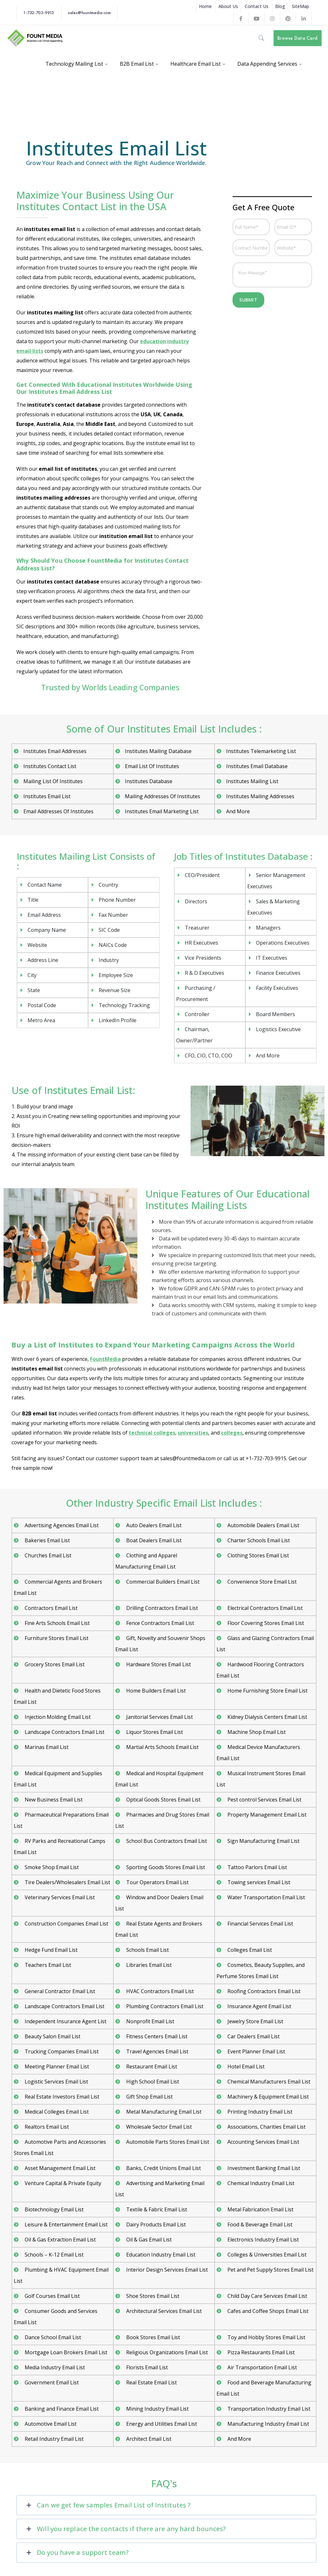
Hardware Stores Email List (158, 1664)
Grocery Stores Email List (54, 1664)
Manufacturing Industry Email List (267, 2423)
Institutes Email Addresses (54, 751)
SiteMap (300, 6)
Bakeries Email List (46, 1540)
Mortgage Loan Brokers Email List (65, 2352)
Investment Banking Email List (263, 2168)
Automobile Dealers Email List (262, 1525)
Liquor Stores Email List (154, 1731)
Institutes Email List (46, 796)
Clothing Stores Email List (257, 1555)
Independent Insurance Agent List (64, 2021)
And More (238, 811)
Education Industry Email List (160, 2254)
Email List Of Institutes (152, 766)
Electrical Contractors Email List (264, 1607)
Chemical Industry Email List (260, 2183)
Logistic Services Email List (55, 2081)
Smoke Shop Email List (51, 1867)
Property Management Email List (266, 1814)
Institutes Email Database (257, 766)
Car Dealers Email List (253, 2036)
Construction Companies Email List (65, 1923)
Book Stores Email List (152, 2337)
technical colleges (152, 1432)
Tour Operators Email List (157, 1882)
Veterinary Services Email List (59, 1897)
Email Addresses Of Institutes (58, 811)
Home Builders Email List (155, 1690)
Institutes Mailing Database (158, 751)
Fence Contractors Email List (159, 1623)
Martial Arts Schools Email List (162, 1747)
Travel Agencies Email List (156, 2051)
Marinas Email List (46, 1747)
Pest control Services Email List (263, 1799)
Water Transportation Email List (265, 1897)
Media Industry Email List (54, 2367)
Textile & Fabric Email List (156, 2209)
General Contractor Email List (59, 1991)
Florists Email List (146, 2367)
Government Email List (51, 2382)
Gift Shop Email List (149, 2096)
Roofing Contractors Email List (263, 1991)
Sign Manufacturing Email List (262, 1840)
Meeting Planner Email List (56, 2066)
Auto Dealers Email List (153, 1525)
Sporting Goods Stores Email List (165, 1867)
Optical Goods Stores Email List (163, 1799)
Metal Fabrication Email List (259, 2209)
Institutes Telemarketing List (261, 751)
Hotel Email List (245, 2066)
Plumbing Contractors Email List (164, 2006)
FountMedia (105, 1359)
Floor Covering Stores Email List (265, 1623)
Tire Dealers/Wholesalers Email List (66, 1882)
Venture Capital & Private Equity (62, 2183)
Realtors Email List (46, 2126)
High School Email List (152, 2081)
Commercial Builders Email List (162, 1581)
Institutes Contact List (49, 766)
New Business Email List (53, 1799)
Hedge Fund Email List (50, 1949)
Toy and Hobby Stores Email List (265, 2337)
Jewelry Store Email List (254, 2021)
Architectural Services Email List (163, 2311)
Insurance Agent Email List (258, 2006)
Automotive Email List (50, 2423)
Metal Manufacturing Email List (163, 2111)
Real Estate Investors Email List (61, 2096)
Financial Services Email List (259, 1923)
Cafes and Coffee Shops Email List (267, 2311)
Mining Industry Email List (157, 2408)
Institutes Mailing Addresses (260, 796)
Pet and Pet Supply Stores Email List (270, 2269)
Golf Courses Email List (51, 2295)
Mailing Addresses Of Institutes (162, 796)
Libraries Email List (148, 1964)
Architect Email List (148, 2438)
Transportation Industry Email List (268, 2408)
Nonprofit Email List (149, 2021)
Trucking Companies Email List (61, 2051)
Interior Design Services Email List (166, 2269)
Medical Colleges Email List (56, 2111)
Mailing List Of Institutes (53, 781)
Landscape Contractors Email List (63, 1731)
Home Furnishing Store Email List (267, 1690)
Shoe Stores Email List (152, 2295)
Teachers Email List (47, 1964)
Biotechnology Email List (53, 2209)
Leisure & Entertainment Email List (65, 2224)
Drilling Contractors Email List (161, 1607)
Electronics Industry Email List (262, 2239)
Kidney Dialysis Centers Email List (266, 1716)
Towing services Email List (258, 1882)
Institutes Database (148, 781)
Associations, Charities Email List (266, 2126)
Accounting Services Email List (262, 2141)
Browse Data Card (297, 38)
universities (193, 1432)
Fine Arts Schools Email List (56, 1623)
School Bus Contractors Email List (166, 1840)
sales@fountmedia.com (89, 12)
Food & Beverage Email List (259, 2224)
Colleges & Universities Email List (266, 2254)
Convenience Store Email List (261, 1581)
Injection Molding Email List (57, 1716)
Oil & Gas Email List (148, 2239)
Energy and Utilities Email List (161, 2423)
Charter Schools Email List (258, 1540)
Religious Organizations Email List (166, 2352)
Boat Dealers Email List (153, 1540)
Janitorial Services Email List (159, 1716)
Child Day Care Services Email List (266, 2295)
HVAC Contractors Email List (159, 1991)
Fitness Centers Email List (156, 2036)
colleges (231, 1432)
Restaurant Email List (151, 2066)
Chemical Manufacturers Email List (268, 2081)
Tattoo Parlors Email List (256, 1867)
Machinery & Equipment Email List (267, 2096)
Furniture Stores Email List (55, 1638)
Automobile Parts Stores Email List (167, 2141)
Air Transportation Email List (261, 2367)
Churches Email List (47, 1555)
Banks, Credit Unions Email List (163, 2168)
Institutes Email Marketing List (162, 811)
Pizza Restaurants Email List (260, 2352)
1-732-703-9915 (38, 12)
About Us (228, 6)
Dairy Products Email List (155, 2224)
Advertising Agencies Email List (61, 1525)
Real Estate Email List (151, 2382)
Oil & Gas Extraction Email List (59, 2239)
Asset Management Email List (59, 2168)
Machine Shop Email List (256, 1731)
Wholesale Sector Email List (158, 2126)
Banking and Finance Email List (61, 2408)
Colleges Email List (249, 1949)
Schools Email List (147, 1949)
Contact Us (256, 6)
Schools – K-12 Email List (53, 2254)
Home (205, 6)
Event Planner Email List (255, 2051)
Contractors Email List (50, 1607)
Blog (280, 6)
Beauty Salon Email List (51, 2036)
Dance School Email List (52, 2337)
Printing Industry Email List (259, 2111)
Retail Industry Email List (53, 2438)
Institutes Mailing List (252, 781)
